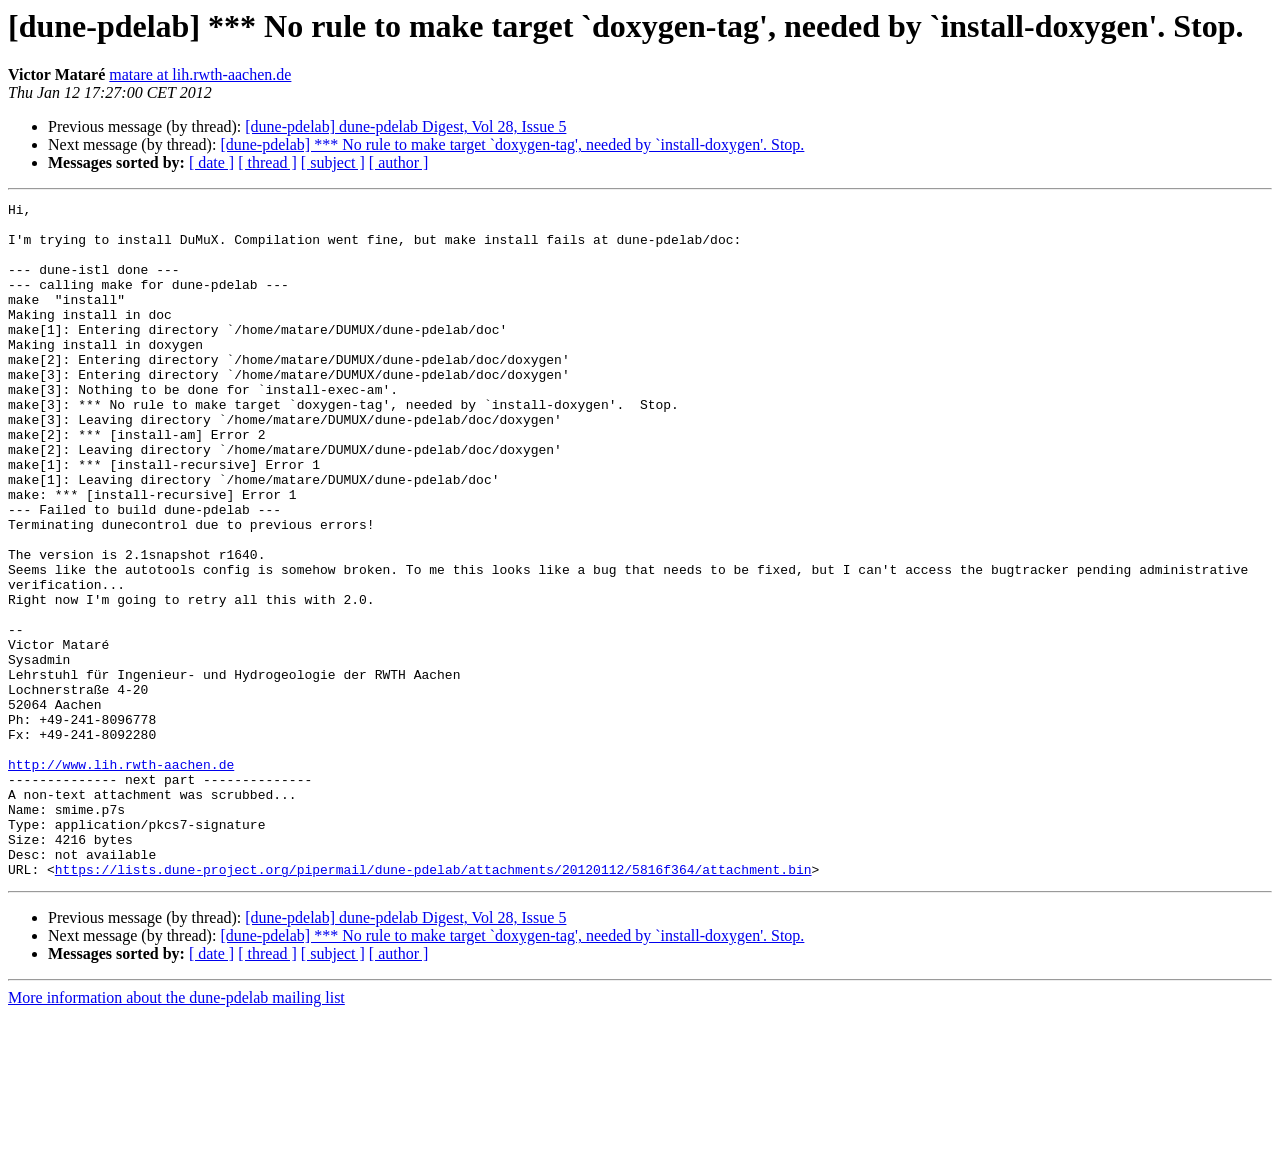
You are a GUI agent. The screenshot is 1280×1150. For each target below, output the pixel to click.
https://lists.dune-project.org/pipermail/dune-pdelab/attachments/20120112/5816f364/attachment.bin (433, 1004)
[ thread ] (267, 162)
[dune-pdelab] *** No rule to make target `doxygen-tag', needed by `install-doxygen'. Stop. (512, 144)
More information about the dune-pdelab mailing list (176, 1132)
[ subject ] (333, 162)
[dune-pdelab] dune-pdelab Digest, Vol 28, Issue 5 (405, 126)
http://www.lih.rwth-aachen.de (121, 878)
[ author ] (399, 162)
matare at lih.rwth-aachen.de (200, 74)
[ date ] (211, 162)
